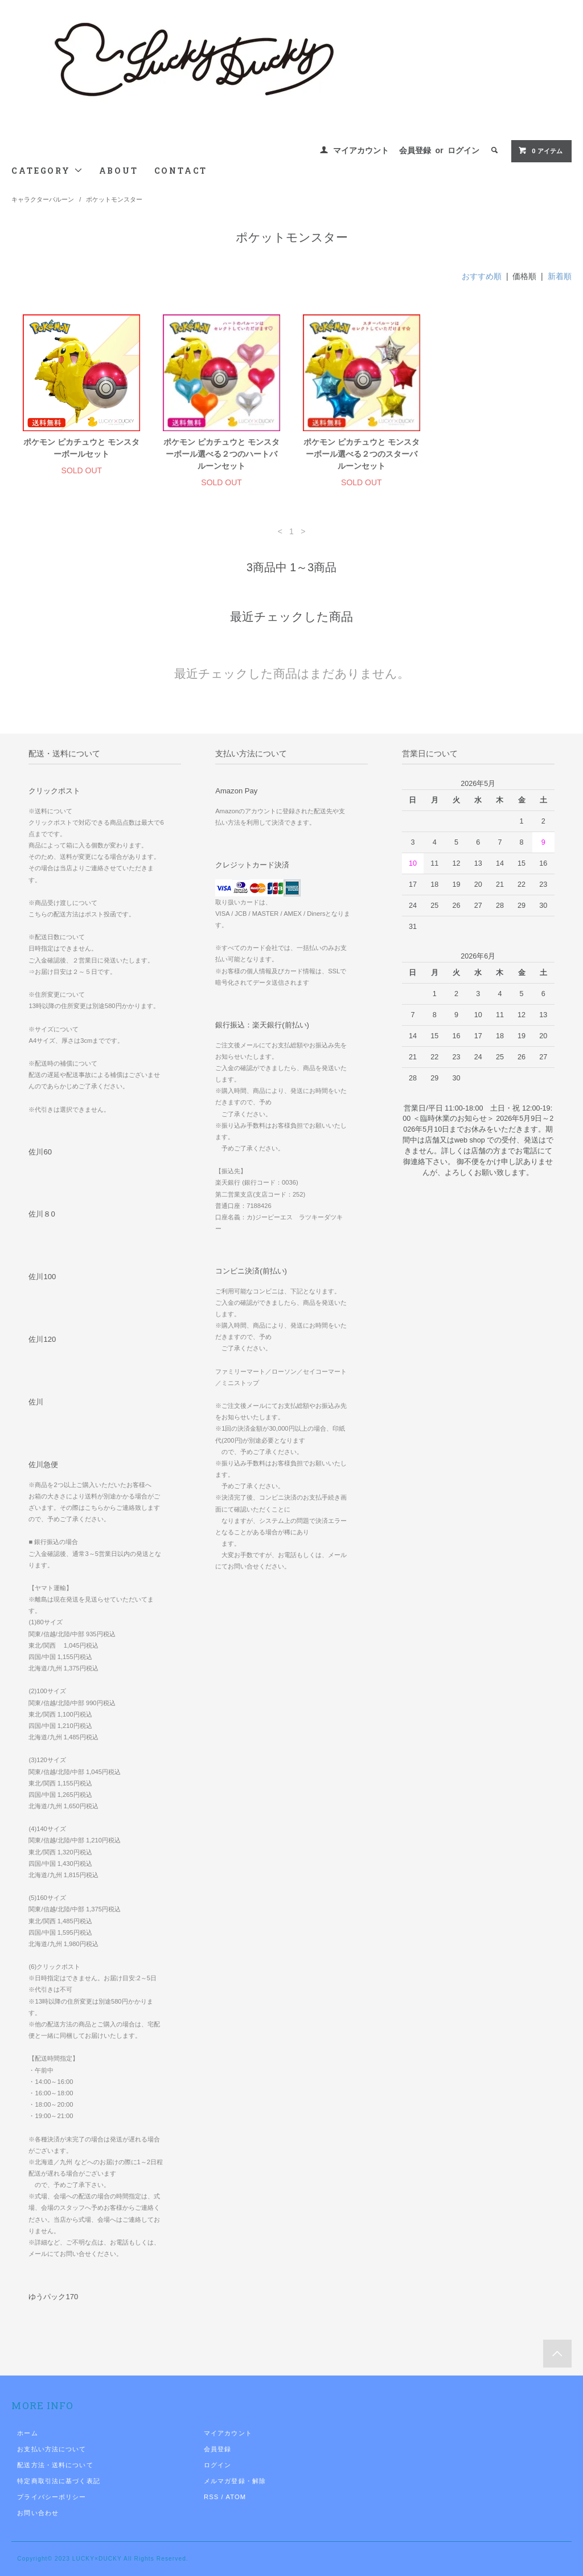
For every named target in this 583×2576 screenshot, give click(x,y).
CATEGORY (47, 170)
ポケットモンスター (114, 199)
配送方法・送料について (55, 2465)
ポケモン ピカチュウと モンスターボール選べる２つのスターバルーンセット (361, 453)
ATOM (235, 2496)
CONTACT (181, 170)
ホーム (27, 2433)
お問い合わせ (38, 2512)
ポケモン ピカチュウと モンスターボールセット (81, 447)
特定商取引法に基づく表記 (58, 2480)
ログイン (463, 150)
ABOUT (118, 170)
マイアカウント (361, 150)
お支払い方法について (51, 2449)
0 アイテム (540, 150)
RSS (211, 2496)
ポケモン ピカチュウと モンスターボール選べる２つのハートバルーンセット (221, 453)
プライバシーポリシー (51, 2496)
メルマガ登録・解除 (235, 2480)
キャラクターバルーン (42, 199)
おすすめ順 (482, 276)
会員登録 (415, 150)
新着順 (560, 276)
